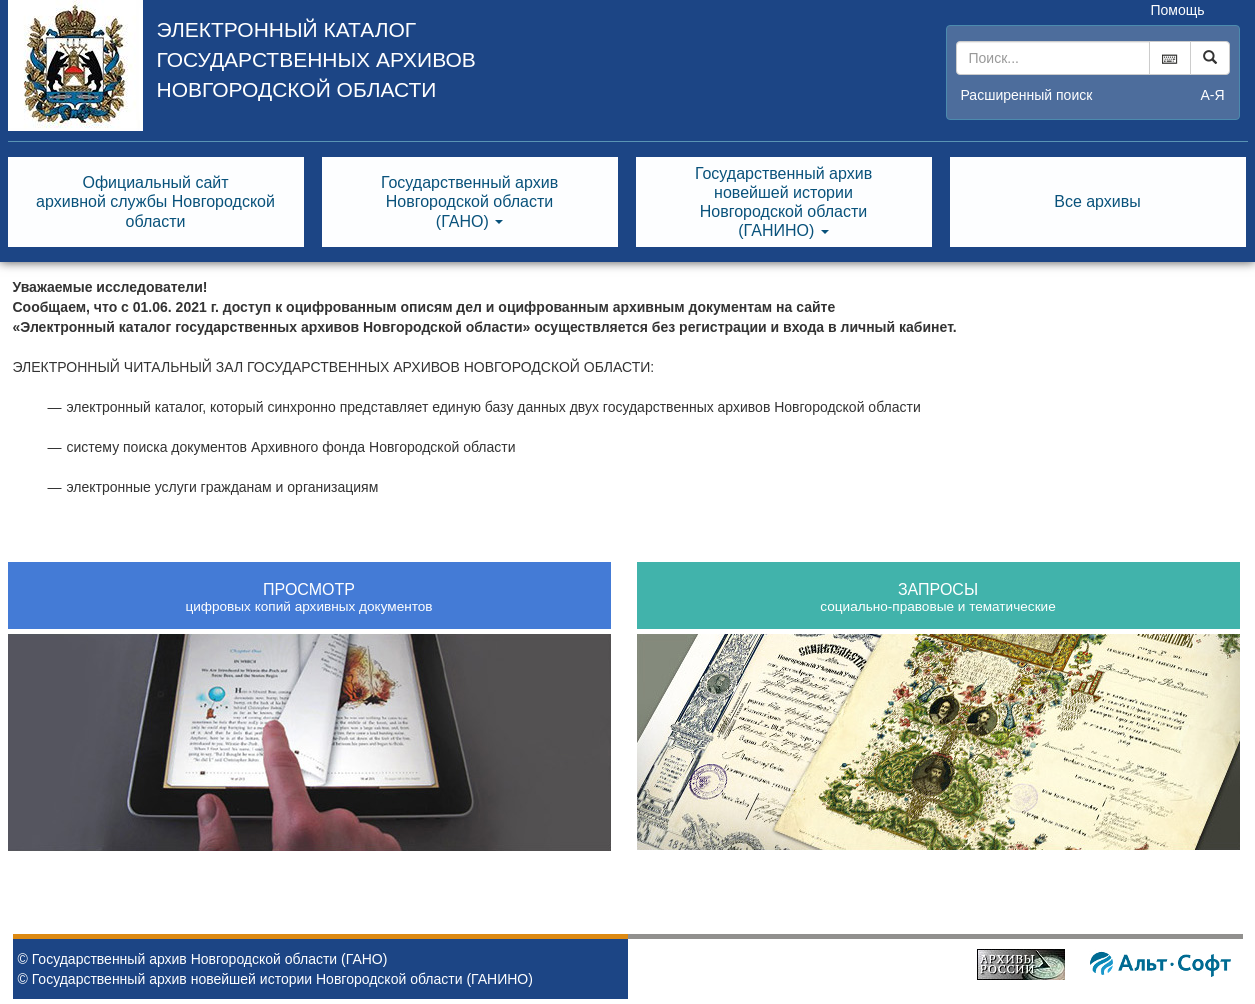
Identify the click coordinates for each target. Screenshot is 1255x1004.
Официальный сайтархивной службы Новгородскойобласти (155, 201)
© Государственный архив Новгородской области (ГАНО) (203, 959)
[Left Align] (1210, 58)
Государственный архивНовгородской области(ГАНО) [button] (469, 201)
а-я (1212, 95)
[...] (1053, 58)
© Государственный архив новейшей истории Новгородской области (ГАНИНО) (275, 979)
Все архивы (1097, 201)
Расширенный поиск (1027, 95)
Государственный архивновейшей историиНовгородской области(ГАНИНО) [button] (783, 202)
